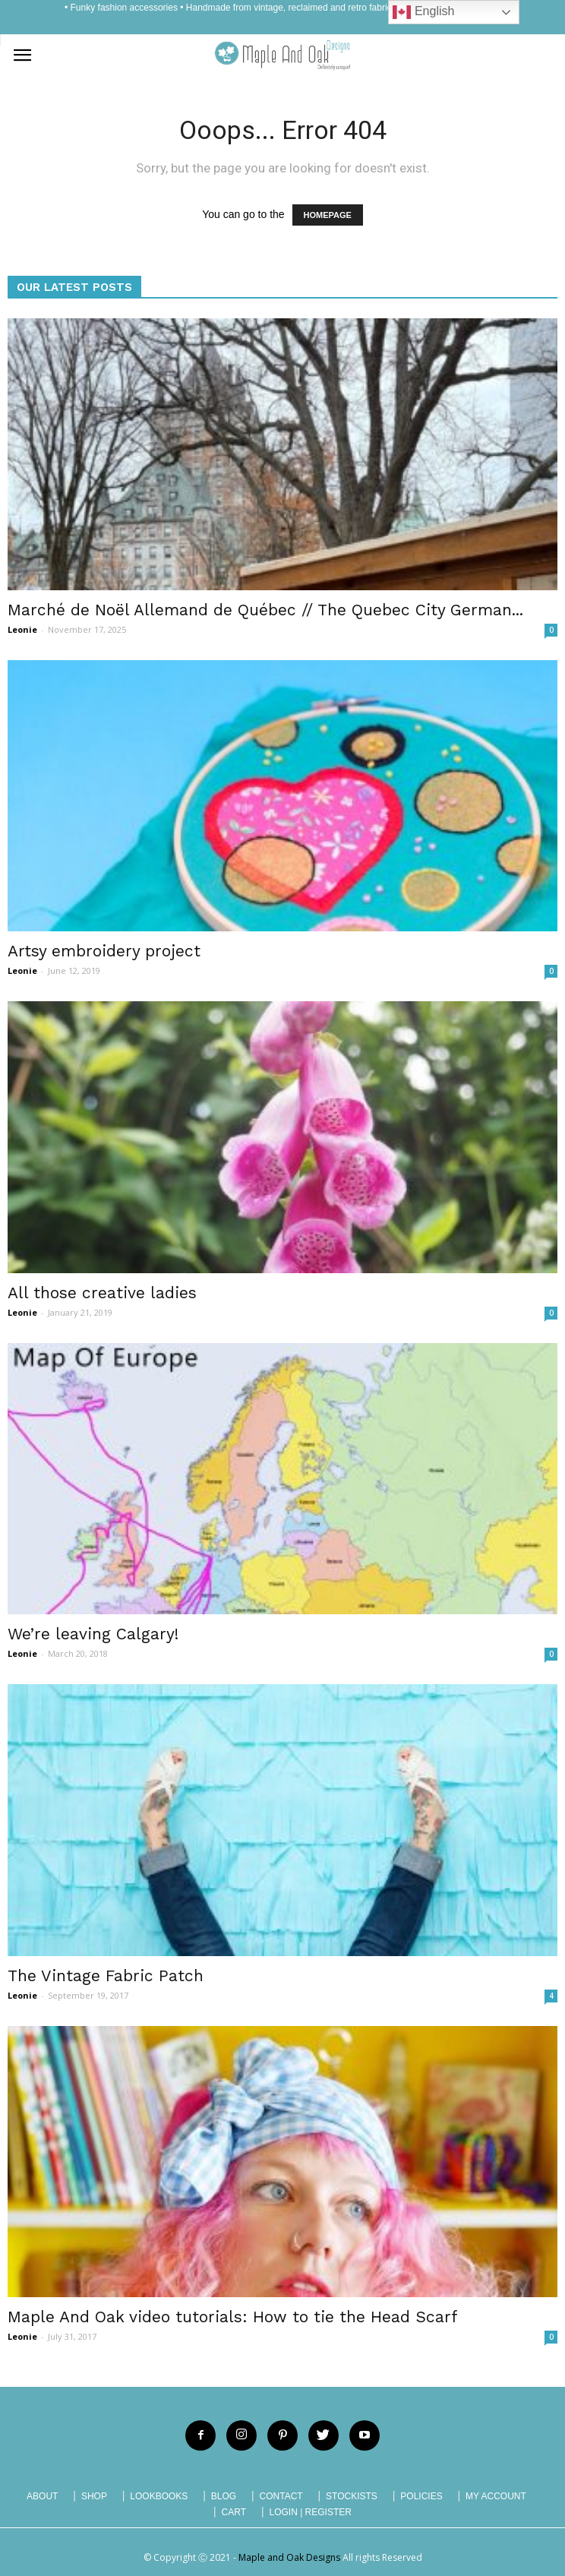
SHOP (94, 2496)
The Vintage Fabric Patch (106, 1975)
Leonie (22, 629)
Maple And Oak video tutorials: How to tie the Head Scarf (233, 2316)
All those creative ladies (102, 1292)
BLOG (223, 2496)
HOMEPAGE (328, 215)
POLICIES (421, 2496)
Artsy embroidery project (104, 950)
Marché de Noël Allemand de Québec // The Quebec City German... (265, 609)
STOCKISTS (351, 2496)
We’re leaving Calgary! (93, 1633)
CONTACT (281, 2496)
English (423, 12)
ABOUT (42, 2496)
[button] (543, 55)
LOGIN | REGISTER (310, 2512)
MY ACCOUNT (496, 2496)
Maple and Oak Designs (289, 2557)
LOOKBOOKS (159, 2496)
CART (234, 2512)
